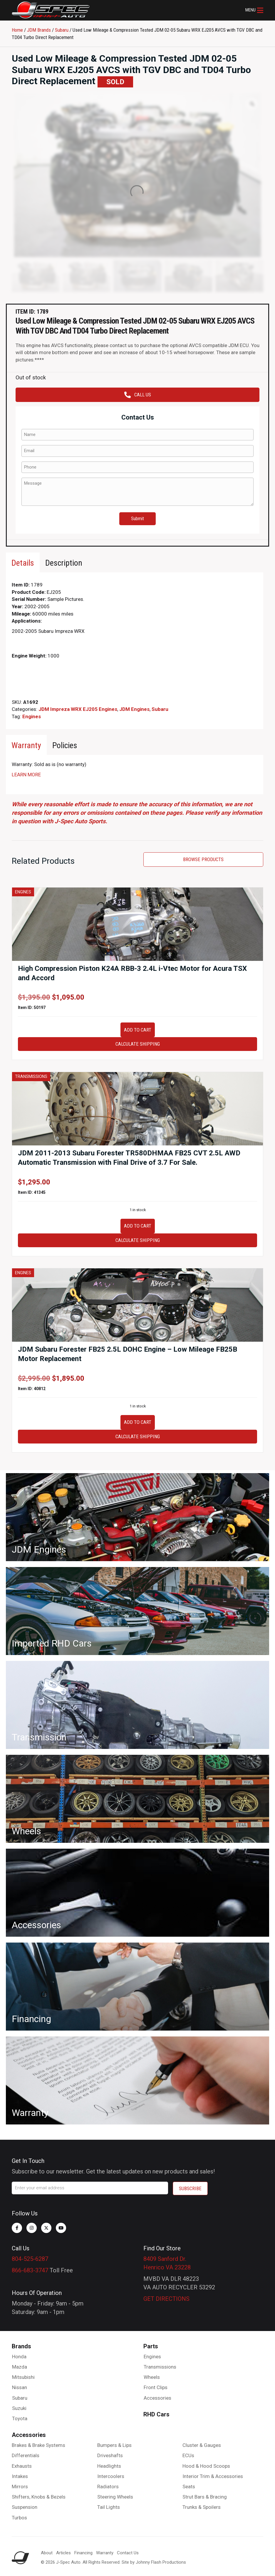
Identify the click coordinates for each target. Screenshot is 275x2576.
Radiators (108, 2486)
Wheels (152, 2377)
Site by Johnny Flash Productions (154, 2562)
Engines (31, 716)
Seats (188, 2486)
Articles (63, 2552)
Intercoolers (110, 2476)
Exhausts (22, 2466)
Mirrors (20, 2486)
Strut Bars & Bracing (204, 2497)
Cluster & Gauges (201, 2445)
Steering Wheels (115, 2497)
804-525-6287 (30, 2258)
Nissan (19, 2387)
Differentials (25, 2455)
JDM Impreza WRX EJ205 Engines (77, 709)
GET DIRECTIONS (166, 2298)
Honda (19, 2356)
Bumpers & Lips (114, 2445)
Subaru (61, 30)
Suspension (24, 2507)
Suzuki (19, 2408)
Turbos (19, 2518)
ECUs (188, 2455)
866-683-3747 (30, 2270)
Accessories (157, 2398)
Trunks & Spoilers (201, 2507)
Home (17, 30)
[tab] (23, 562)
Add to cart (137, 1030)
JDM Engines (134, 709)
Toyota (19, 2418)
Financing (83, 2552)
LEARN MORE (26, 774)
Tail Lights (108, 2507)
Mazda (19, 2367)
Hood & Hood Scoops (206, 2466)
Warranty (104, 2552)
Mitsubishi (23, 2377)
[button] (254, 10)
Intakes (20, 2476)
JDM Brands (39, 30)
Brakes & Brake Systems (38, 2445)
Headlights (109, 2466)
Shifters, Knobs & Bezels (39, 2497)
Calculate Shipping (137, 1044)
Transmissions (160, 2367)
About (47, 2552)
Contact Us (128, 2552)
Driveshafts (110, 2455)
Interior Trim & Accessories (212, 2476)
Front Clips (155, 2387)
